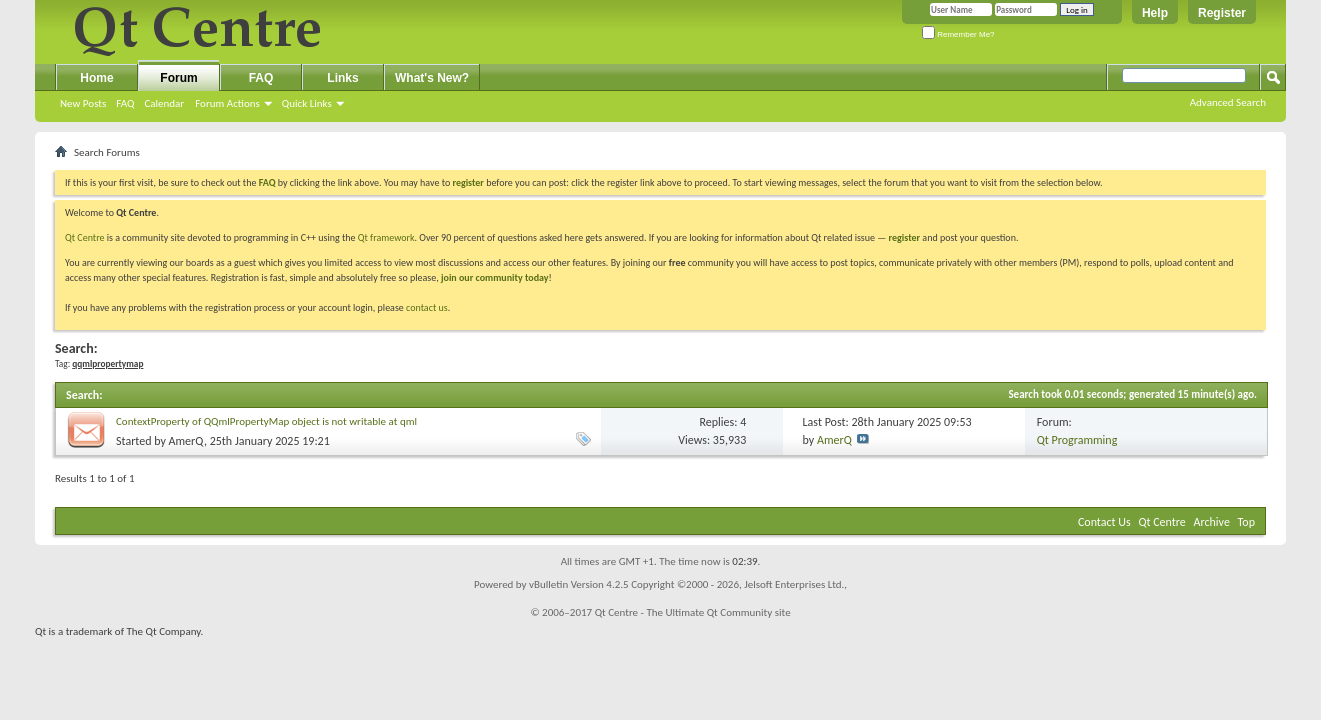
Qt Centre (85, 237)
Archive (1212, 522)
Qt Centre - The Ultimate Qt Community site (693, 612)
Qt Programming (1077, 440)
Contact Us (1104, 522)
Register (1222, 13)
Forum (178, 78)
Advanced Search (1228, 102)
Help (1155, 13)
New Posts (83, 103)
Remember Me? (958, 34)
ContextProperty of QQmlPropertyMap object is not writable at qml (266, 421)
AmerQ (186, 441)
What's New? (432, 78)
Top (1246, 522)
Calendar (164, 103)
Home (96, 78)
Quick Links (307, 103)
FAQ (125, 103)
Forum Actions (227, 103)
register (904, 237)
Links (342, 78)
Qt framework (386, 237)
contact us (427, 307)
